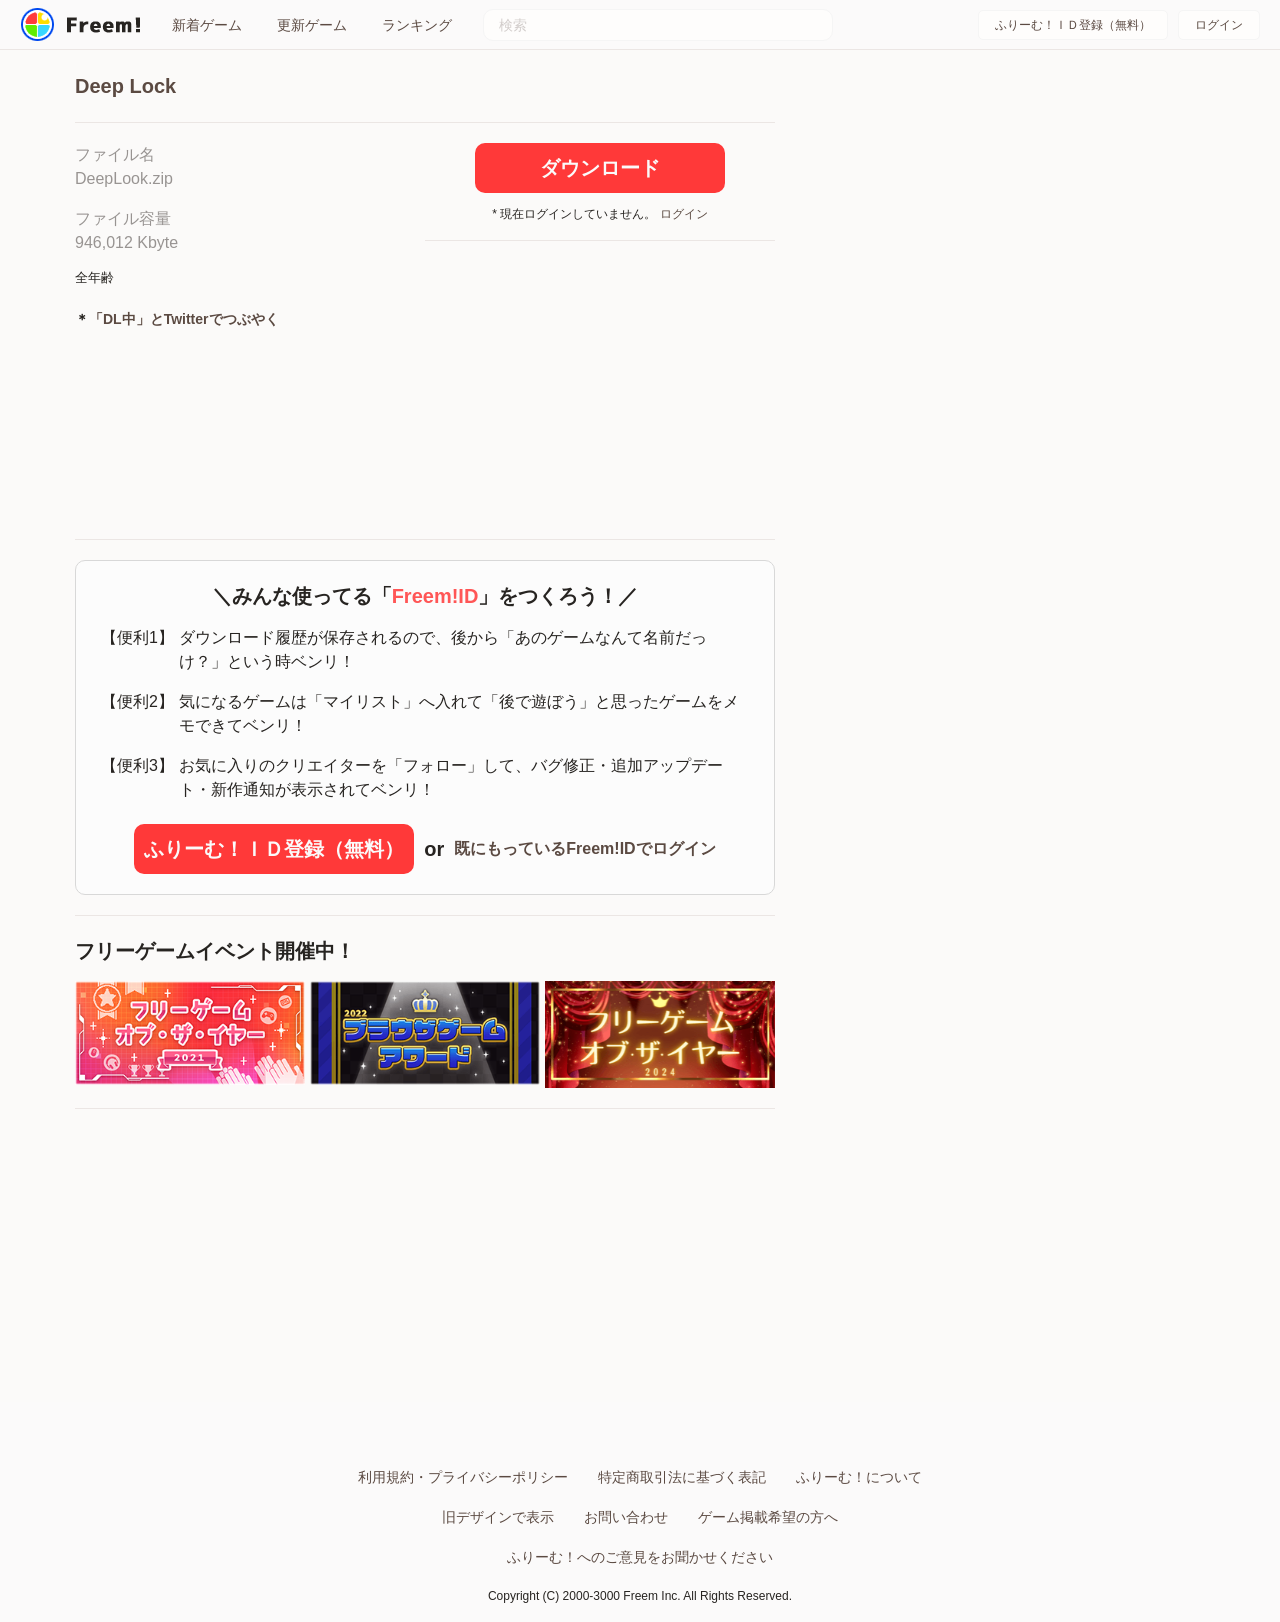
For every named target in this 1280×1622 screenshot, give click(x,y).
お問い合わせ (626, 1517)
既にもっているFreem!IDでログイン (584, 848)
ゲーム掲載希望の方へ (768, 1517)
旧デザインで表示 (498, 1517)
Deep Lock (125, 86)
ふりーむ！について (859, 1477)
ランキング (417, 25)
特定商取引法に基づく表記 (682, 1477)
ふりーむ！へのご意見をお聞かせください (640, 1557)
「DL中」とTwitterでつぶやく (184, 319)
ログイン (1219, 25)
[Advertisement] (600, 391)
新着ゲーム (207, 25)
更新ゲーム (312, 25)
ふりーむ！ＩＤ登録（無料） (1073, 25)
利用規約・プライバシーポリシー (463, 1477)
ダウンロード (600, 168)
